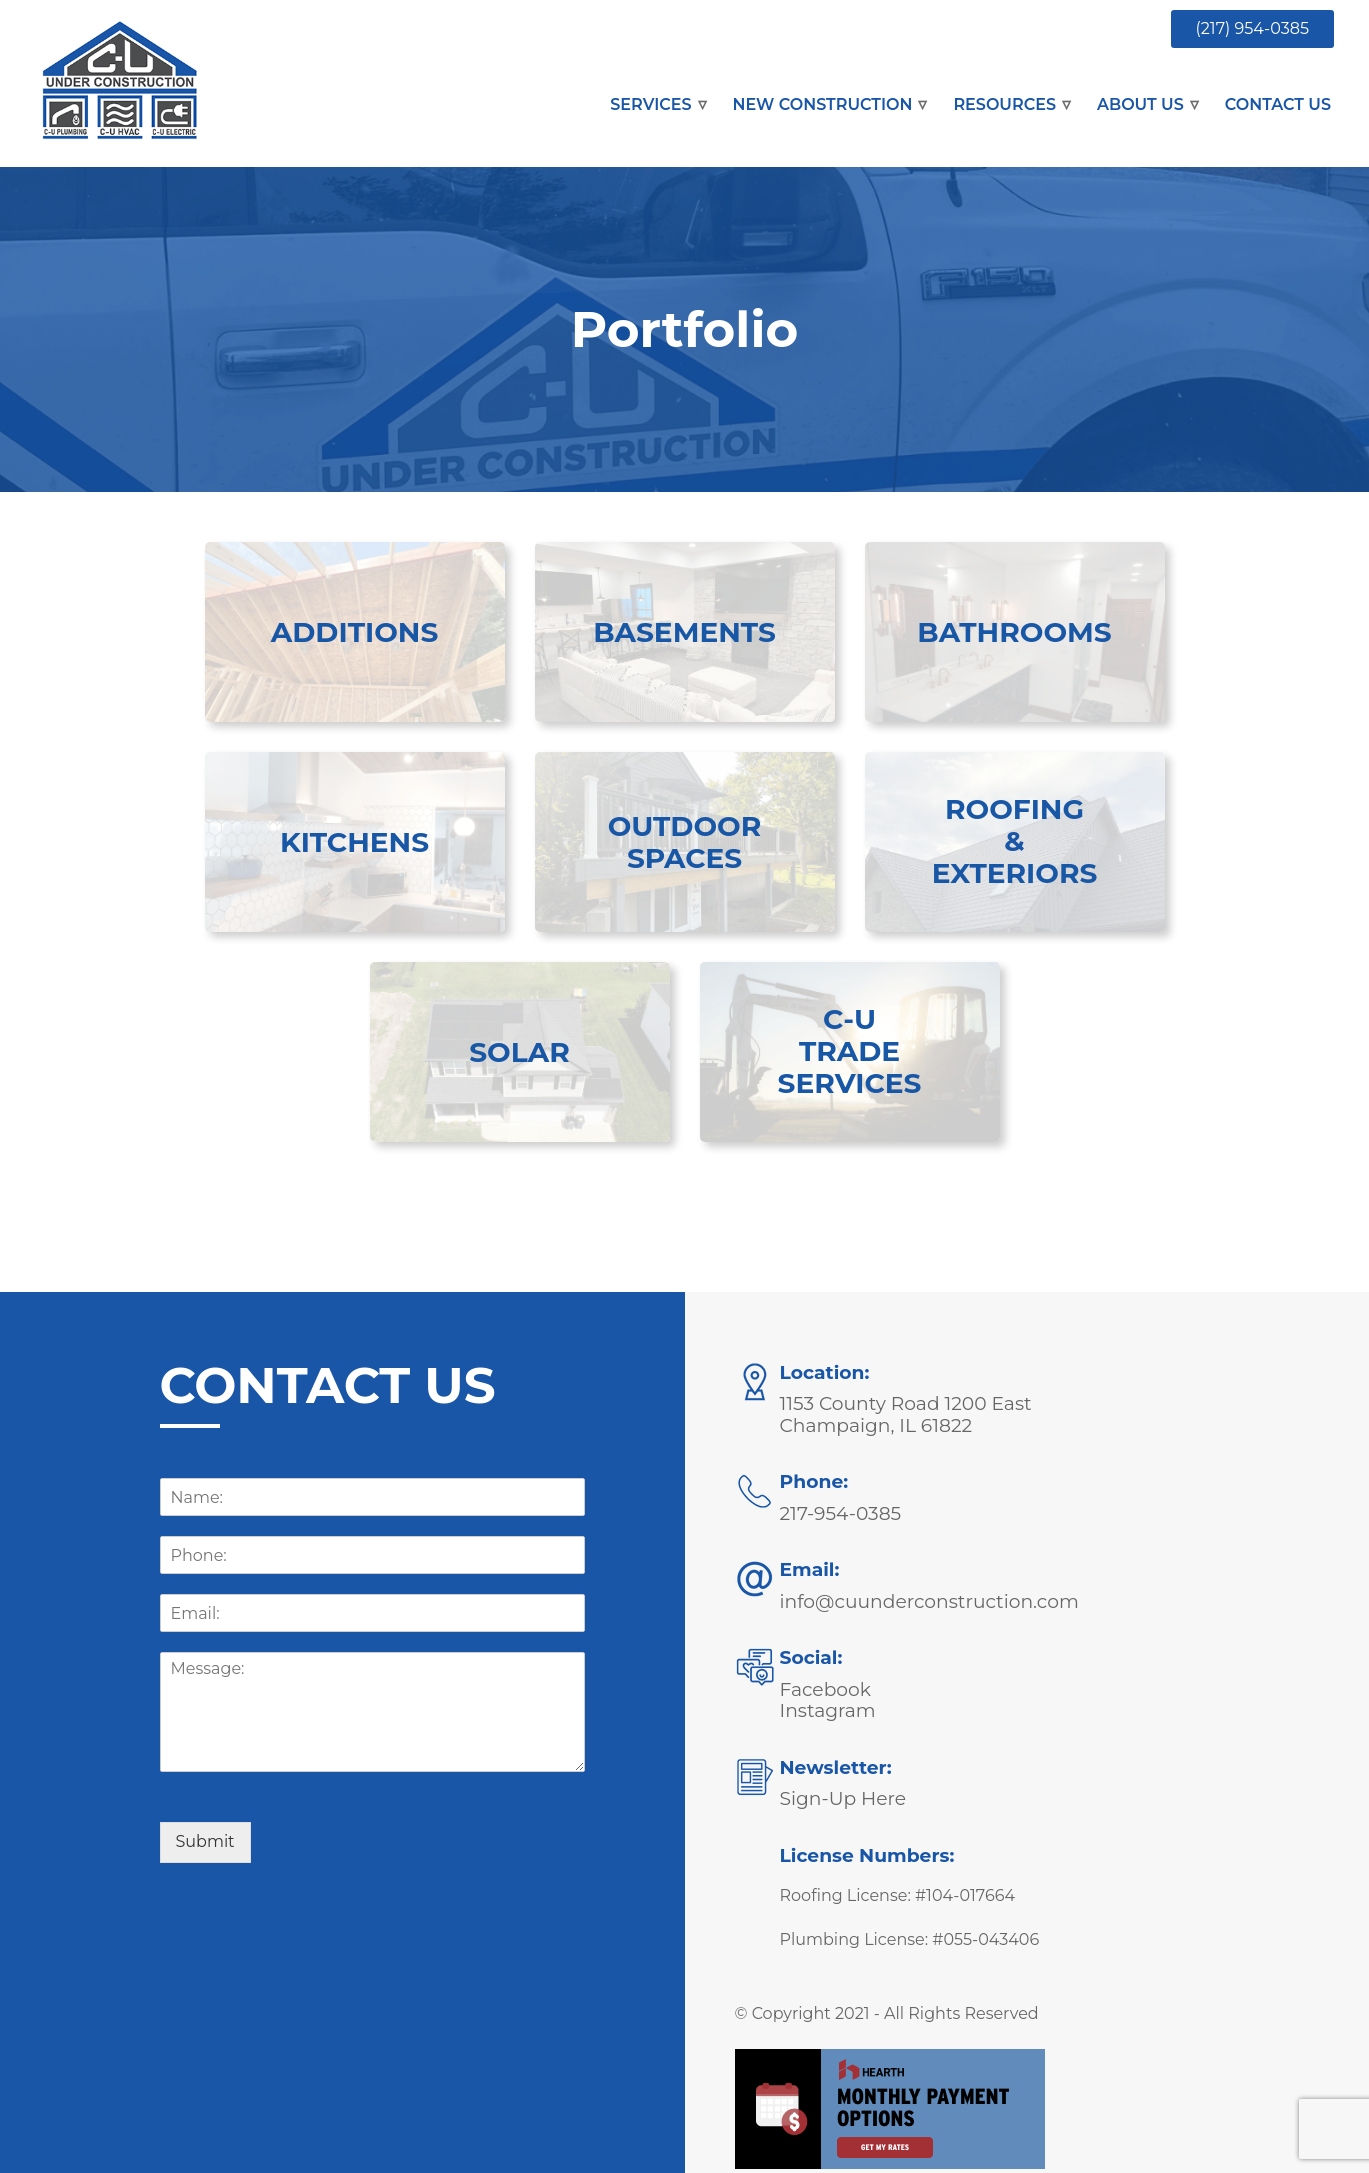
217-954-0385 (841, 1513)
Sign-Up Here (843, 1798)
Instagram (828, 1710)
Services (650, 104)
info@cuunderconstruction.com (929, 1601)
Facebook (825, 1689)
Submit (205, 1841)
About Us (1140, 104)
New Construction (823, 104)
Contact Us (1278, 104)
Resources (1004, 104)
